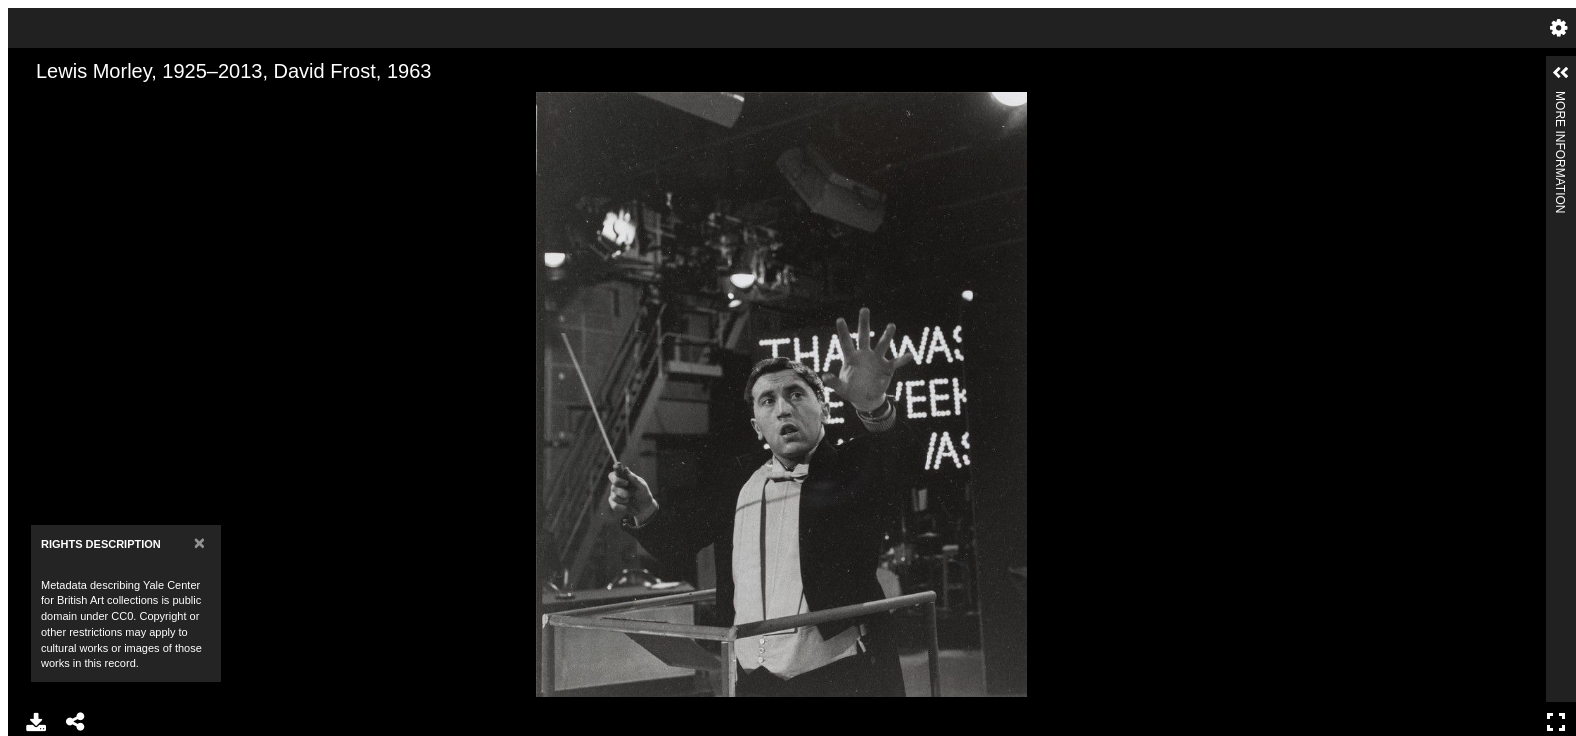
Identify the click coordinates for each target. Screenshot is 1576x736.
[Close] (199, 542)
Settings (1559, 28)
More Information (1560, 99)
